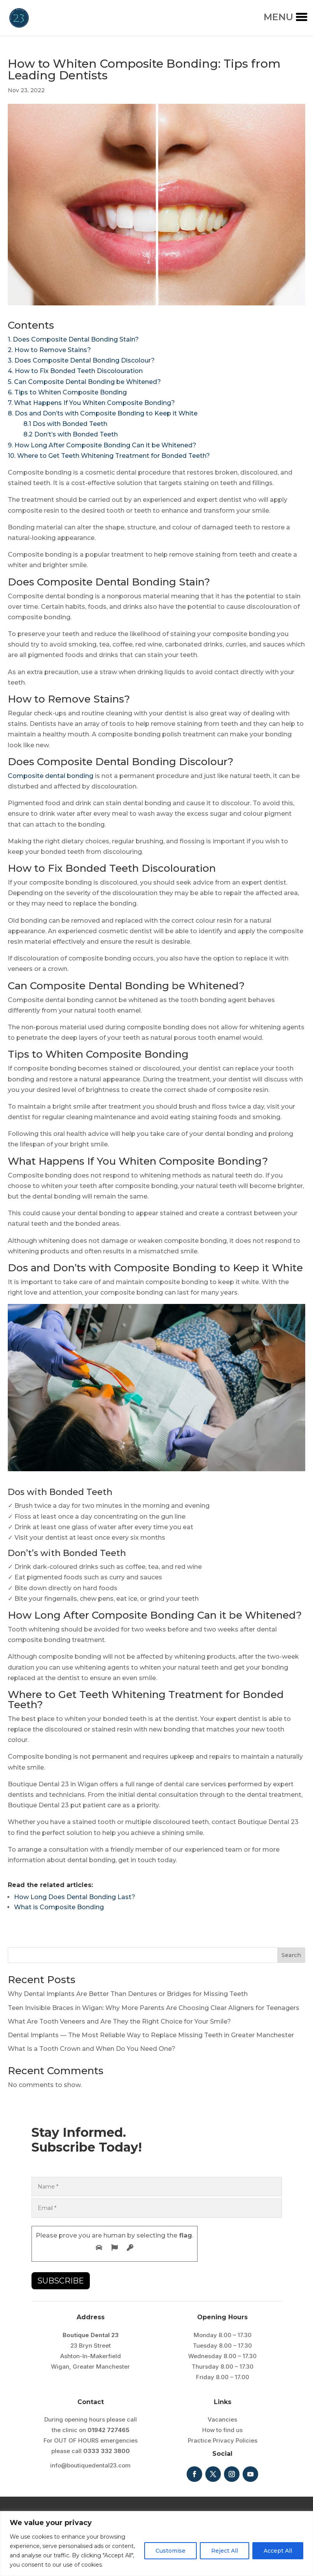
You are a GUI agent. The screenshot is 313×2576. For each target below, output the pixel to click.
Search (291, 1955)
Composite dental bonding (50, 776)
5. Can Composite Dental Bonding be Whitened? (84, 382)
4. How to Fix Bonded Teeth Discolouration (75, 371)
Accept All (278, 2550)
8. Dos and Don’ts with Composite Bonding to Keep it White (103, 413)
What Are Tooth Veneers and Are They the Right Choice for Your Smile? (119, 2021)
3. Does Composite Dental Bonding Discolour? (81, 360)
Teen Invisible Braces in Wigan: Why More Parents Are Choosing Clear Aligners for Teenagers (153, 2008)
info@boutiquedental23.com (90, 2465)
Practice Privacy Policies (222, 2440)
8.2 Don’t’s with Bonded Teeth (63, 434)
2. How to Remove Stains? (49, 350)
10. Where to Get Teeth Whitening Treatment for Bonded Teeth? (109, 455)
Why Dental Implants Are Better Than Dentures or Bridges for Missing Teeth (128, 1994)
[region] (156, 2543)
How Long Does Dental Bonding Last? (74, 1897)
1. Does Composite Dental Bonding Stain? (73, 339)
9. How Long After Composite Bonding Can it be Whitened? (102, 445)
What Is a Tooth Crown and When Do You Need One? (91, 2048)
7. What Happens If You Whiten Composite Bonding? (91, 403)
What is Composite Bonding (59, 1907)
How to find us (222, 2430)
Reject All (224, 2550)
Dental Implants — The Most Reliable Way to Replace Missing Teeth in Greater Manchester (151, 2035)
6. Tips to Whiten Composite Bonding (67, 392)
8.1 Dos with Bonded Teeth (57, 424)
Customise (170, 2550)
